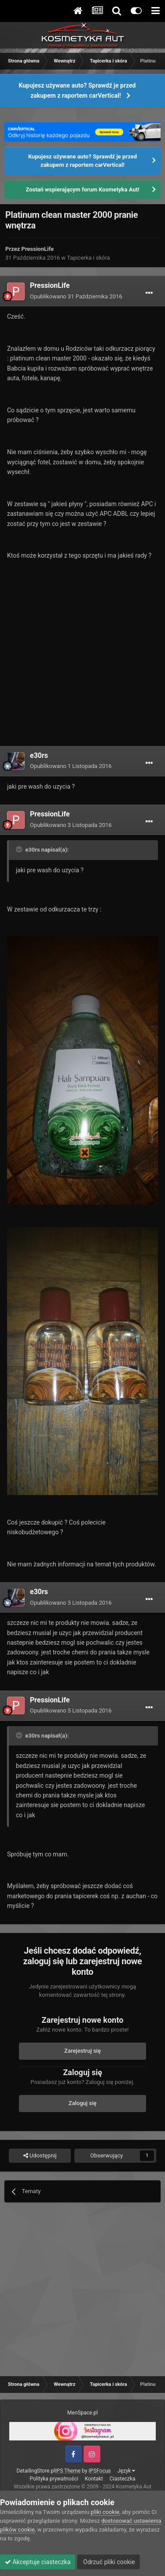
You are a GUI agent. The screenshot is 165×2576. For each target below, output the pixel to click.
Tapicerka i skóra (88, 257)
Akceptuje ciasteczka (37, 2561)
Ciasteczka (123, 2479)
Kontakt (94, 2479)
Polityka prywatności (53, 2479)
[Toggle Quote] (20, 849)
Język (126, 2471)
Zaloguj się (83, 2103)
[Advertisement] (82, 660)
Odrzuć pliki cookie (108, 2561)
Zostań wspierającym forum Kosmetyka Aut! (82, 189)
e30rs (39, 755)
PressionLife (38, 249)
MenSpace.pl (82, 2413)
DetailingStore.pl (36, 2471)
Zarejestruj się (82, 2050)
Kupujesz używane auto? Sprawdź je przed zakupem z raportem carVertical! (77, 90)
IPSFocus (99, 2471)
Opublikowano (76, 296)
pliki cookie (105, 2512)
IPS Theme (68, 2471)
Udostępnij (40, 2155)
